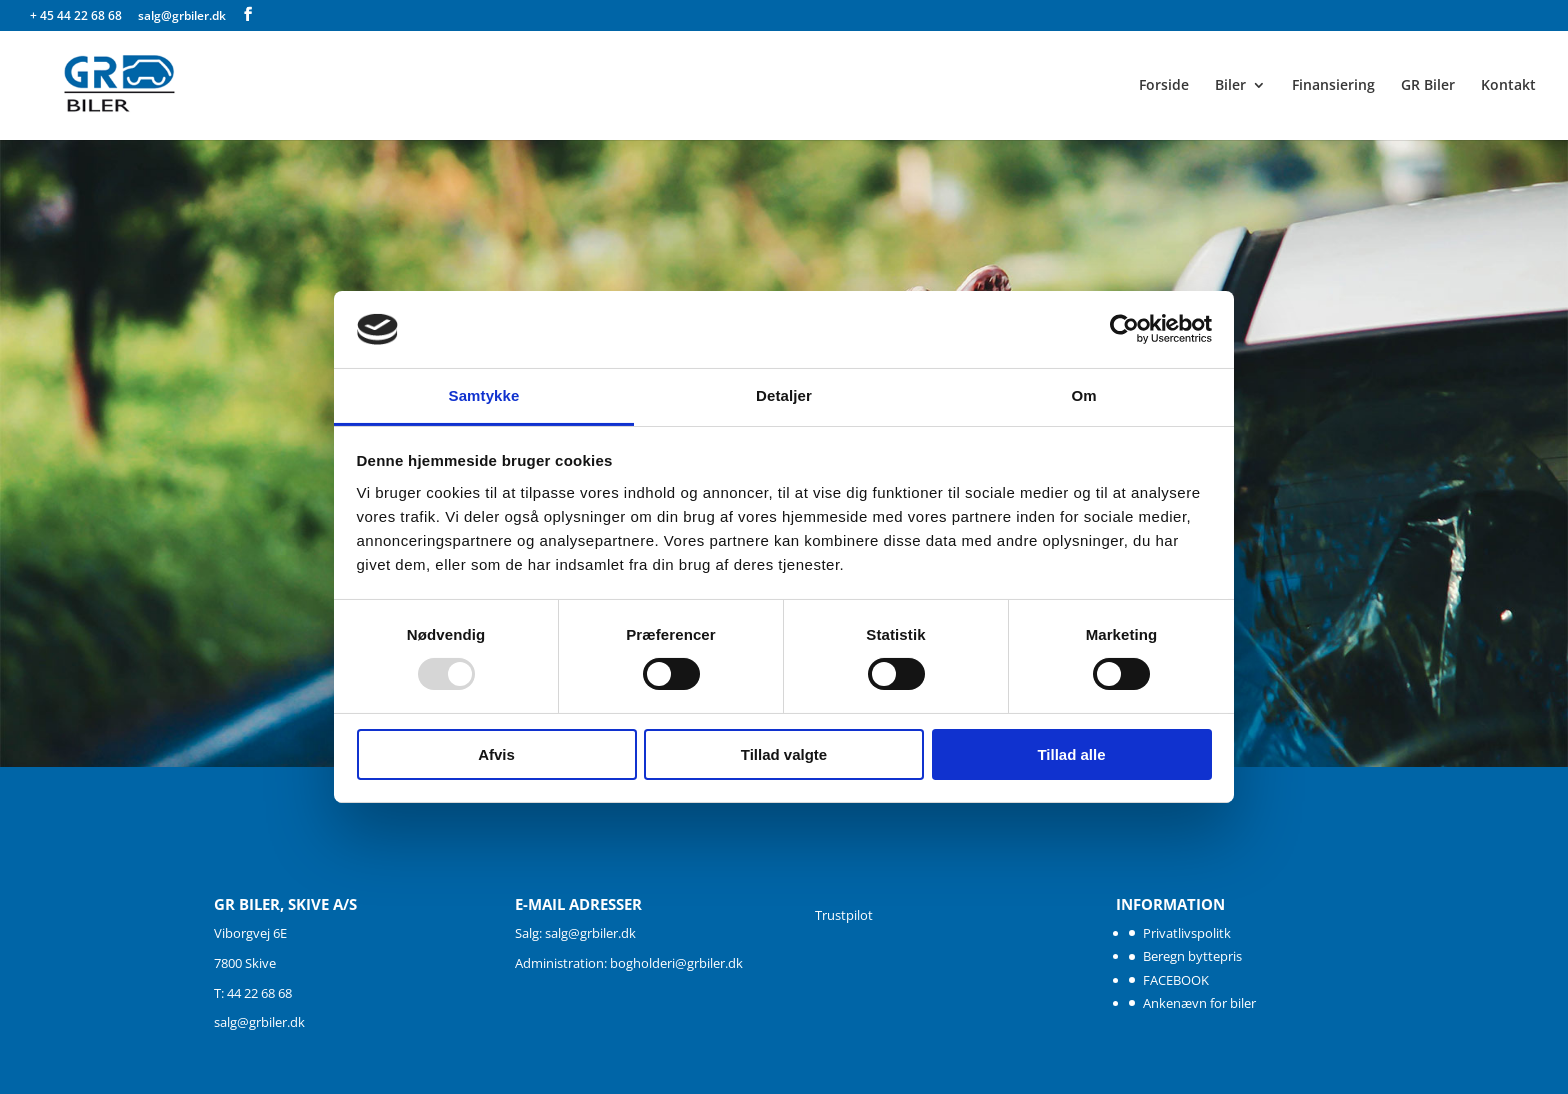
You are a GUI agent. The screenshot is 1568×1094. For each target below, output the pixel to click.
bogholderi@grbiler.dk (676, 963)
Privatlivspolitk (1187, 933)
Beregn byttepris (1192, 956)
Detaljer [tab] (784, 395)
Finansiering (1333, 86)
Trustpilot (844, 915)
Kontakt (1508, 86)
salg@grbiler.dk (259, 1022)
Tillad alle (1071, 754)
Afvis (496, 754)
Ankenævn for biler (1199, 1003)
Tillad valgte (784, 754)
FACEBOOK (1176, 980)
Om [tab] (1083, 395)
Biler (1230, 86)
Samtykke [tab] (484, 395)
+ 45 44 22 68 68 (77, 15)
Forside (1164, 86)
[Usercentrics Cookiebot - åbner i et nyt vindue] (1124, 329)
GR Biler (1428, 86)
